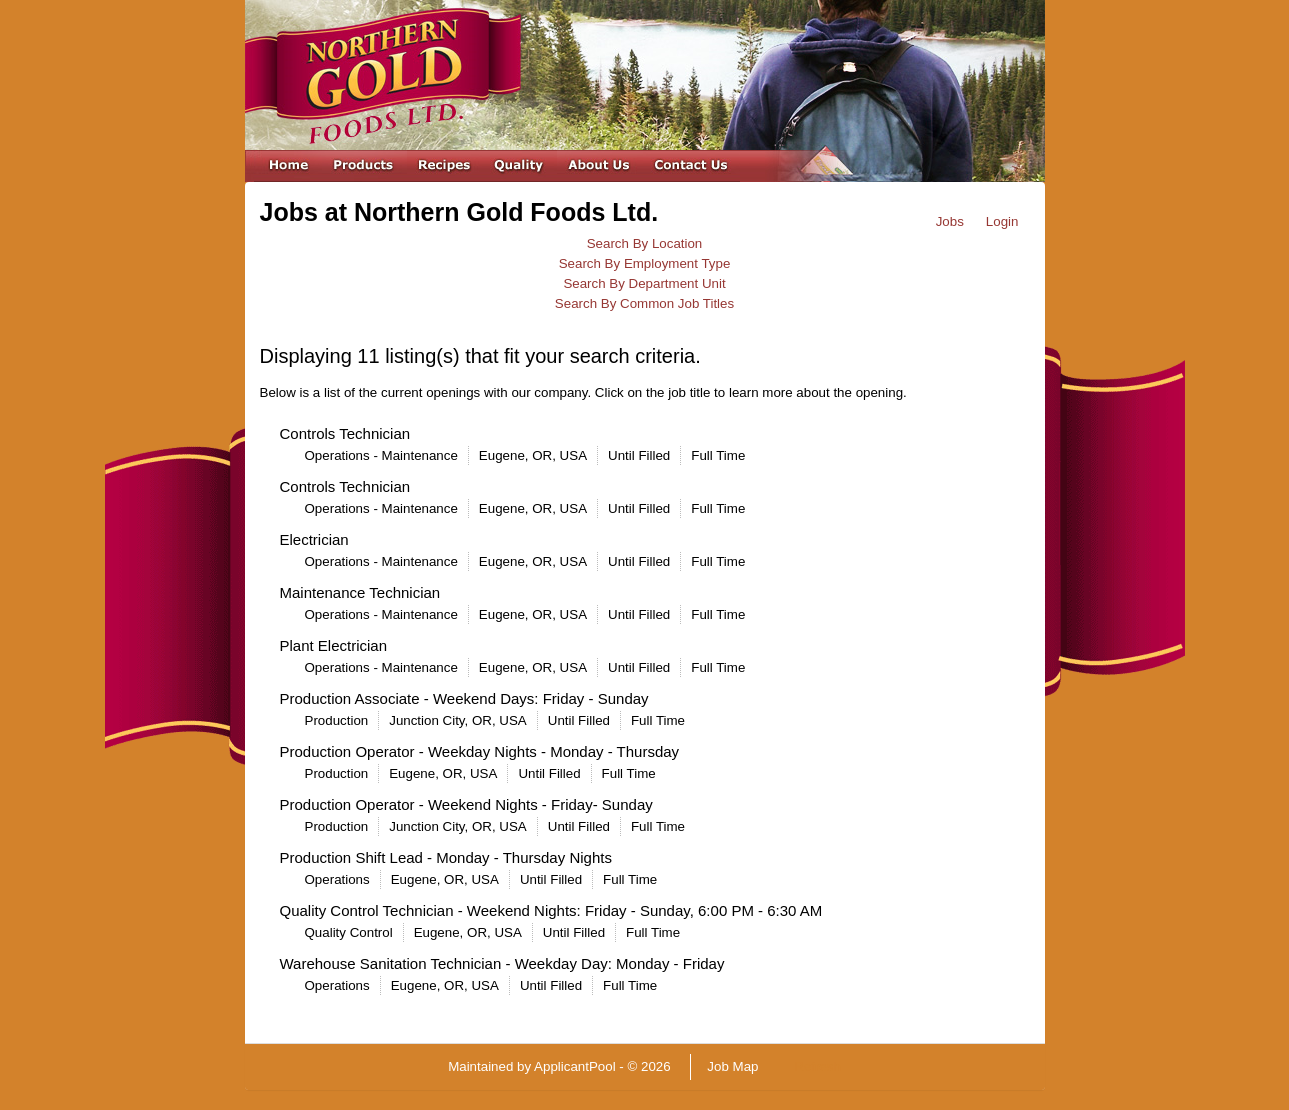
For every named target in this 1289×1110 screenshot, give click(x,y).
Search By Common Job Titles (644, 303)
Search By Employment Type (645, 263)
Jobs (950, 221)
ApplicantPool (575, 1066)
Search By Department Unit (644, 283)
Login (1002, 221)
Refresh (817, 1066)
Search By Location (645, 243)
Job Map (732, 1066)
